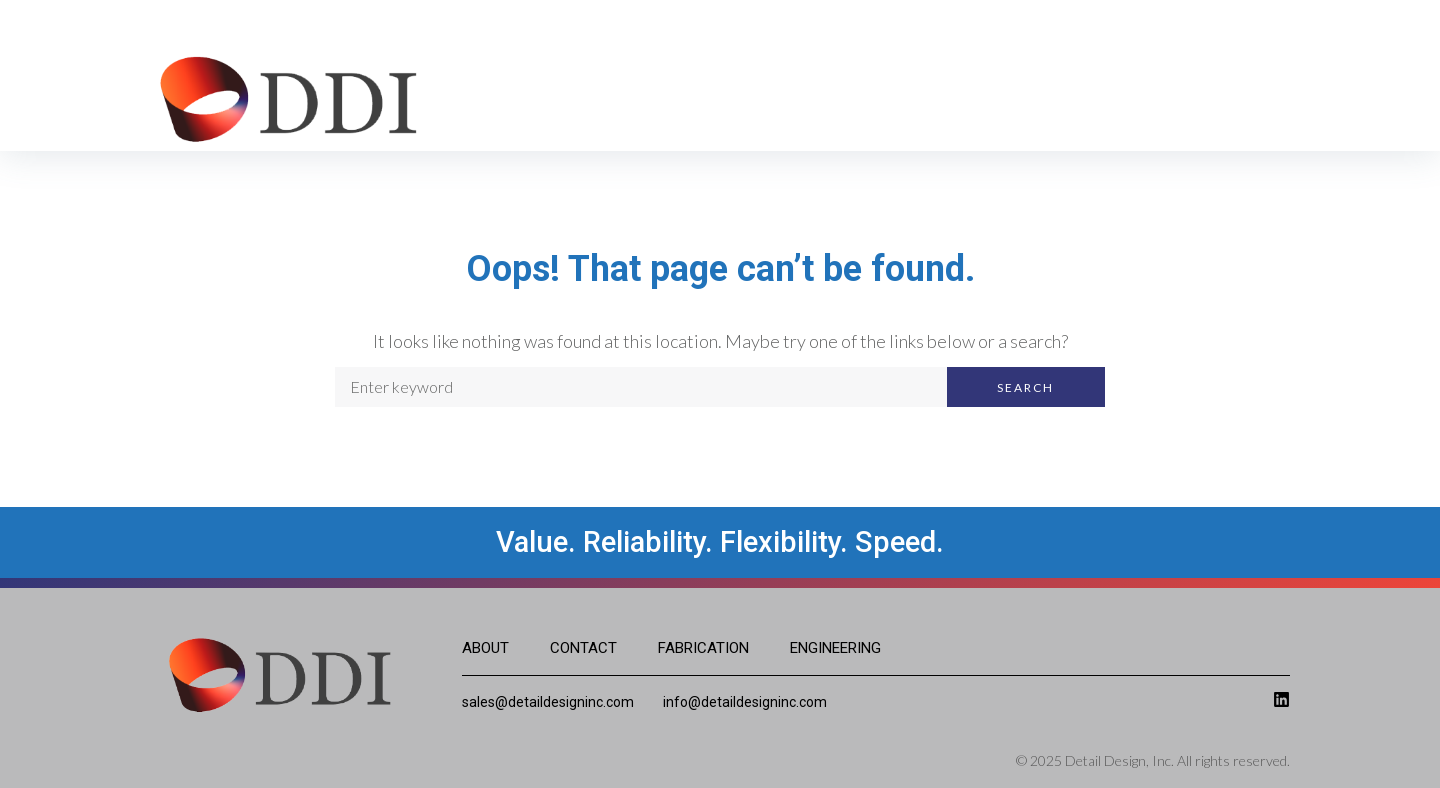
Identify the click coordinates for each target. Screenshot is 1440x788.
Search (1025, 387)
